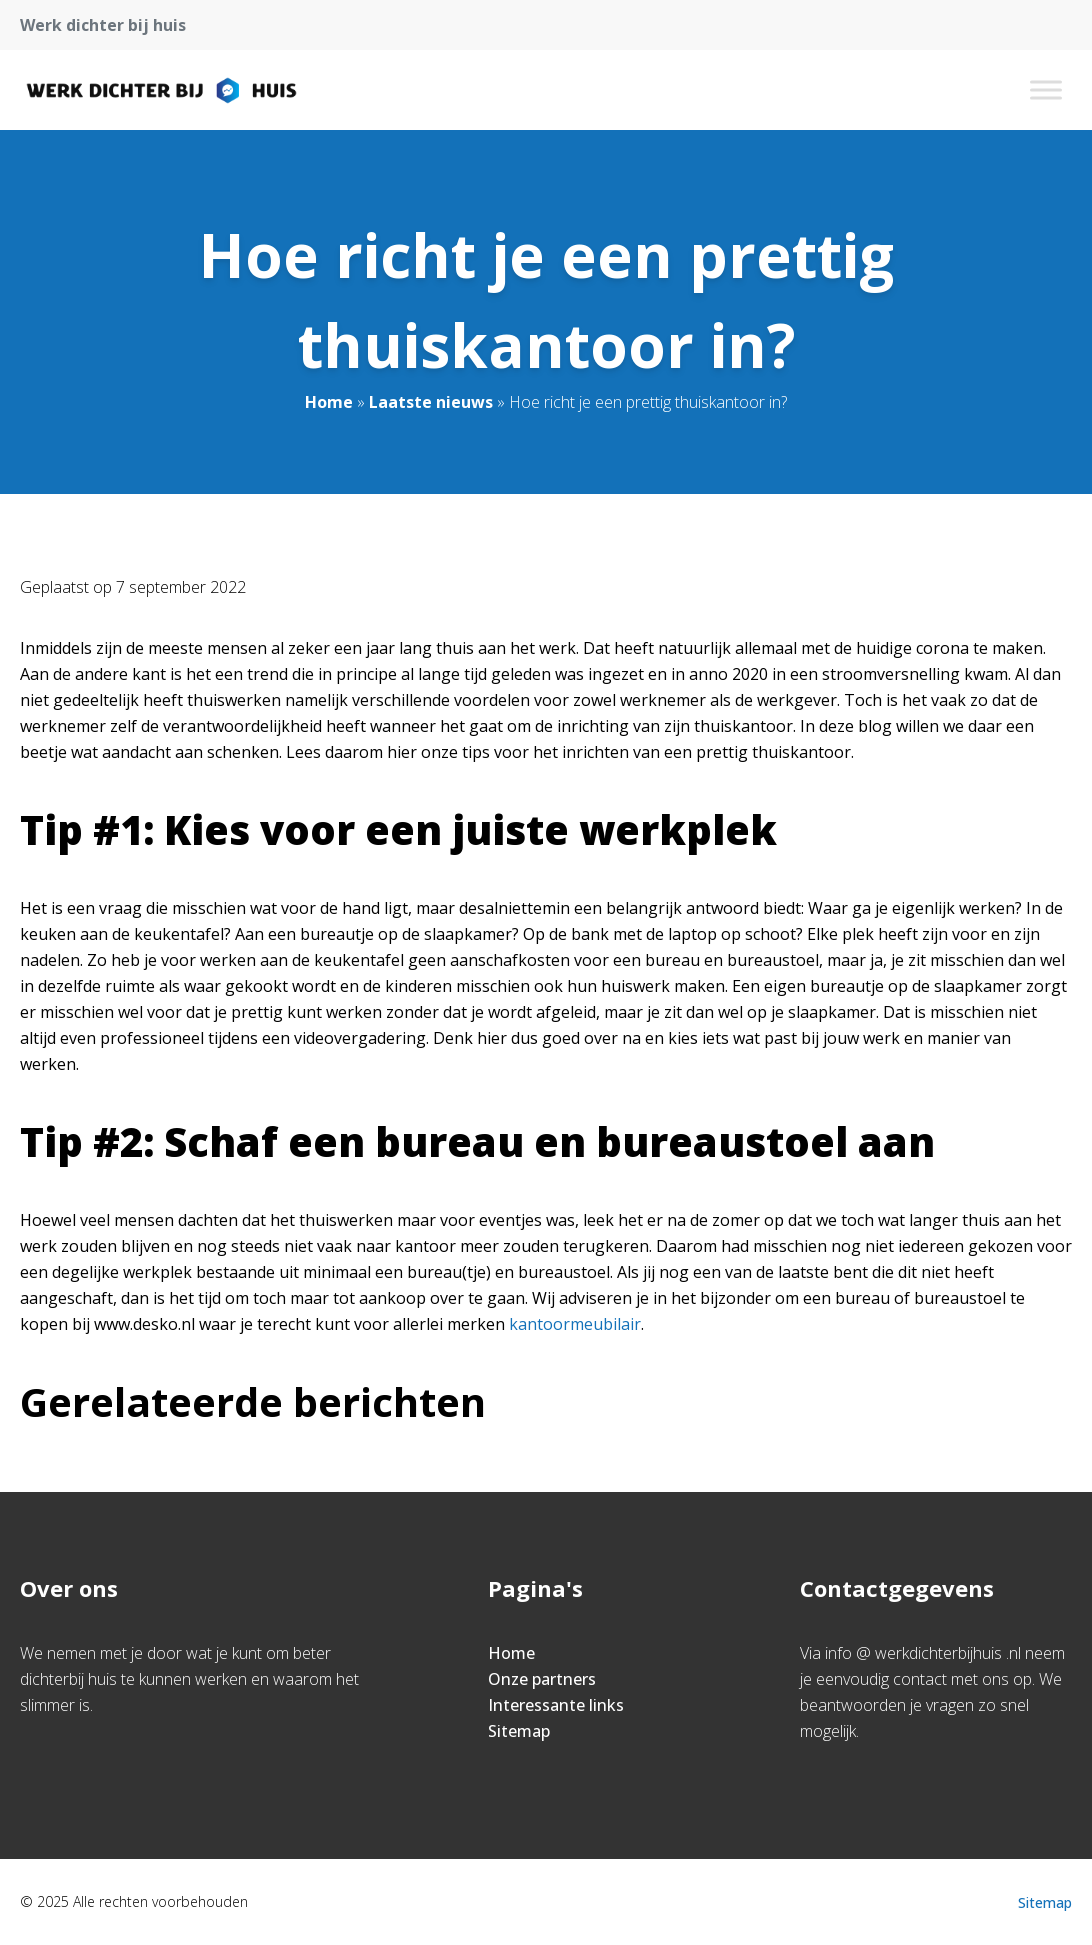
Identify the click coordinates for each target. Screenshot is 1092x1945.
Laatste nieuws (431, 402)
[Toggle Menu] (1046, 89)
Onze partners (542, 1679)
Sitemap (519, 1731)
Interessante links (556, 1705)
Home (329, 402)
